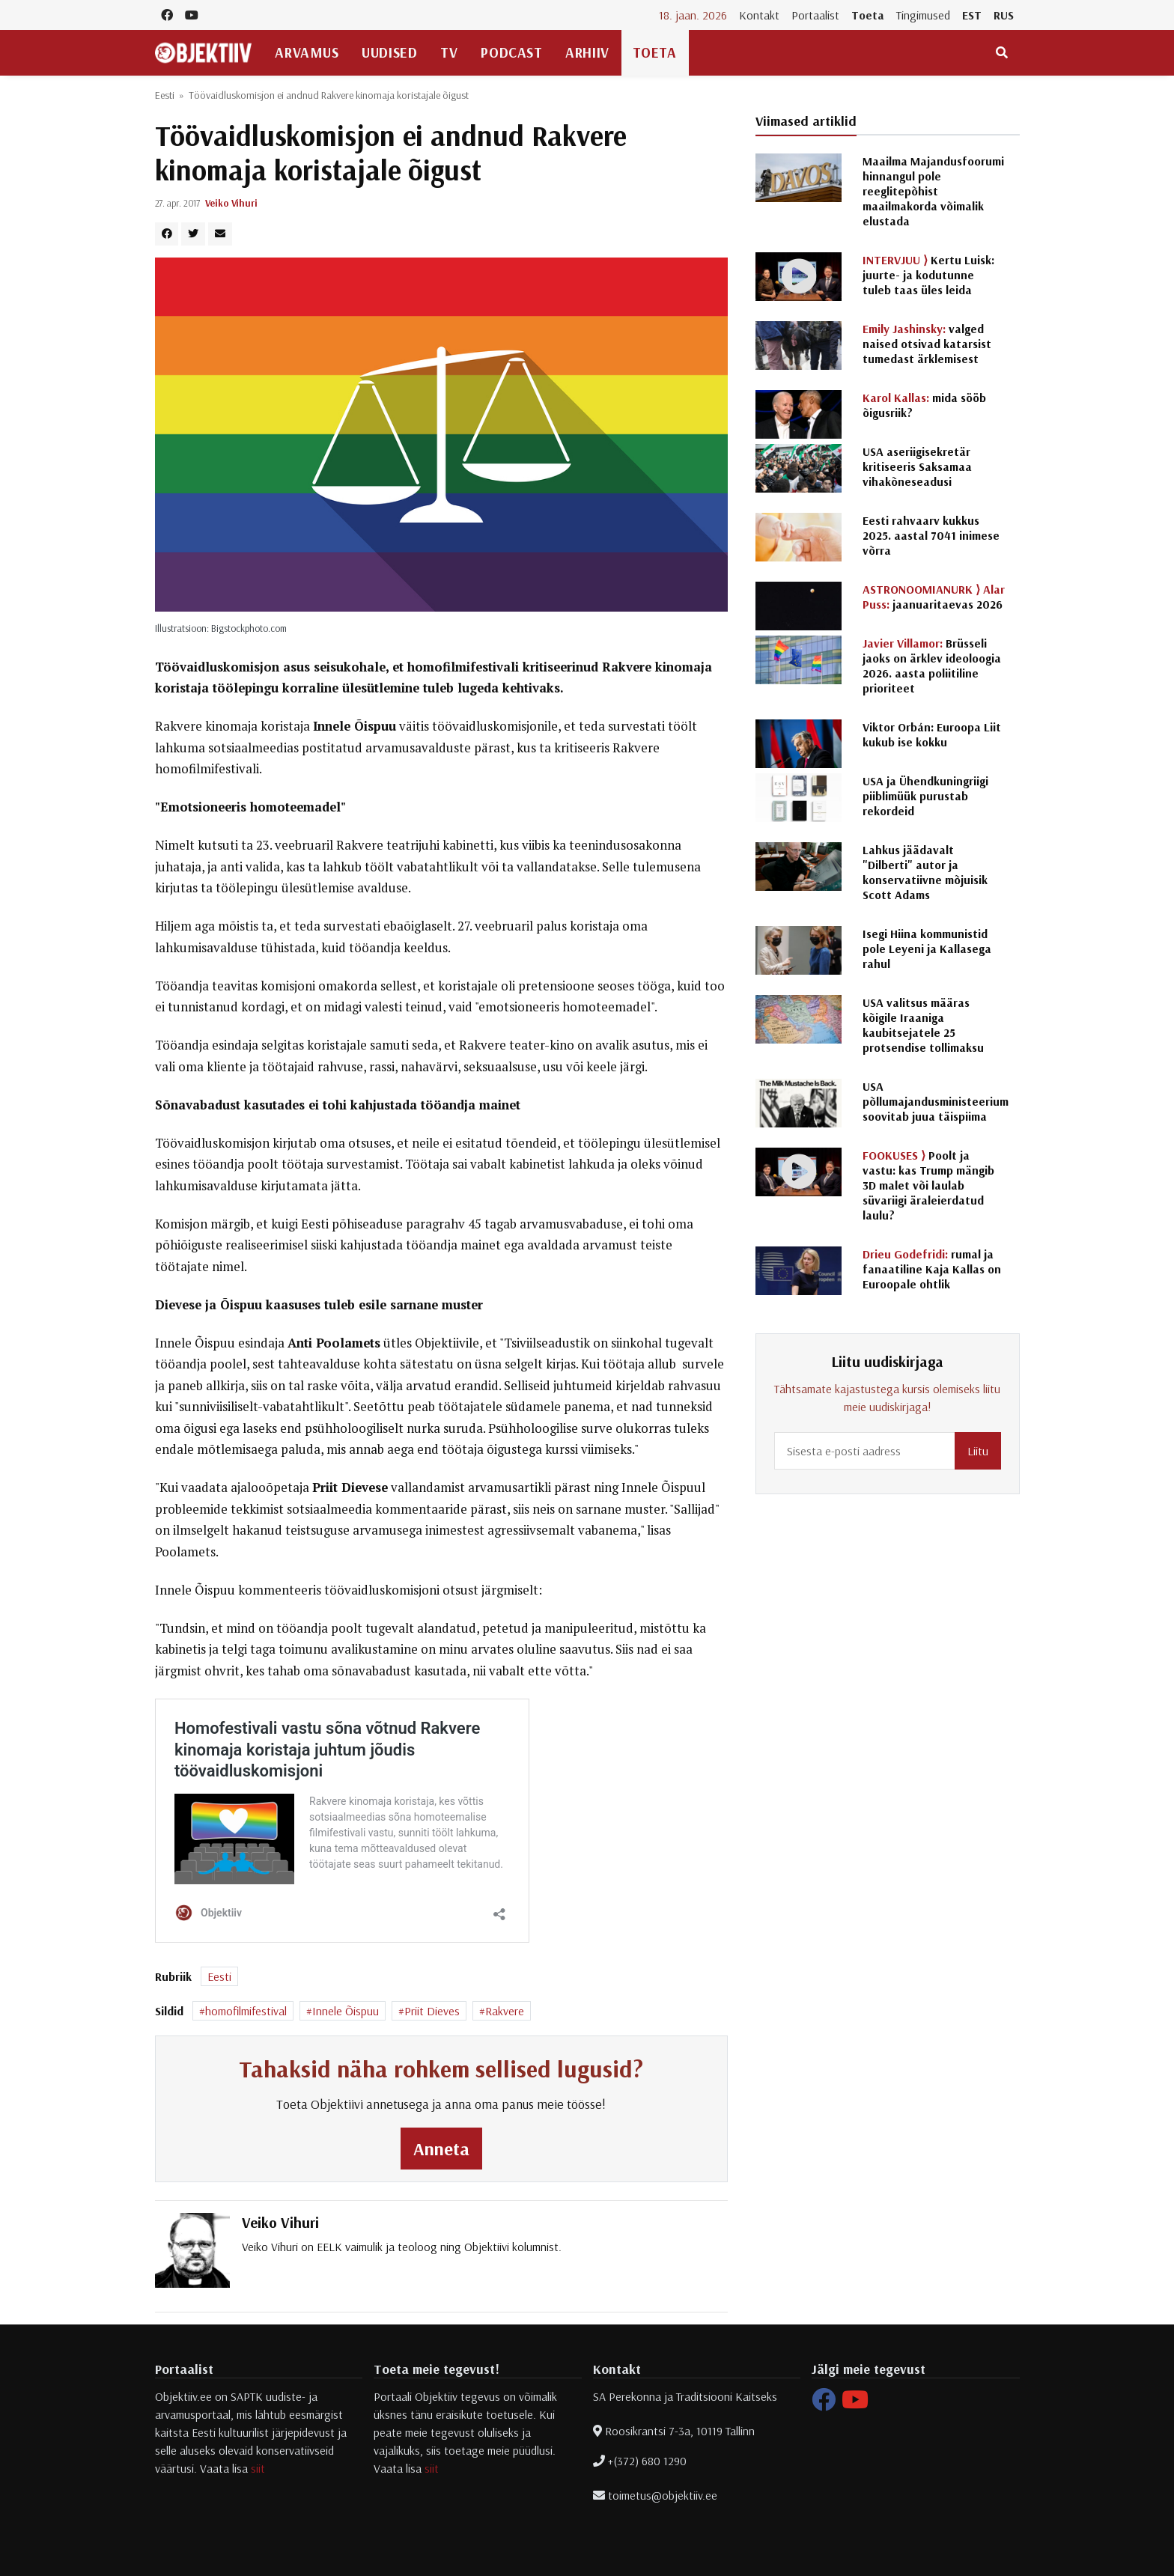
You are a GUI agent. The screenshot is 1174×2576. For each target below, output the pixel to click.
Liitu (977, 1450)
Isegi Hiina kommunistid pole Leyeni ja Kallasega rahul (927, 948)
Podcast (511, 52)
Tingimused (923, 14)
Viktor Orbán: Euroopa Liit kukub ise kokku (932, 734)
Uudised (389, 52)
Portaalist (815, 14)
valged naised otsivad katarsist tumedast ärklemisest (927, 343)
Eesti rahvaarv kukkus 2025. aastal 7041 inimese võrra (931, 535)
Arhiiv (587, 52)
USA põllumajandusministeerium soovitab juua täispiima (936, 1101)
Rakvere (504, 2010)
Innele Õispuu (345, 2010)
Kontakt (759, 14)
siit (258, 2468)
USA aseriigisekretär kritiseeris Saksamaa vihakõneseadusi (917, 466)
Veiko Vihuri (231, 203)
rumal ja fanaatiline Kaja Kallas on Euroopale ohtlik (932, 1268)
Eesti (164, 95)
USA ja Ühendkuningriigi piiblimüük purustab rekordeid (925, 795)
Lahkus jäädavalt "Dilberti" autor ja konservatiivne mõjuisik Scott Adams (925, 872)
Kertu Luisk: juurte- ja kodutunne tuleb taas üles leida (928, 274)
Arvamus (306, 52)
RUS (1004, 14)
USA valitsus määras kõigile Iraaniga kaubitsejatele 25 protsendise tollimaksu (923, 1025)
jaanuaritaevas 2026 (934, 597)
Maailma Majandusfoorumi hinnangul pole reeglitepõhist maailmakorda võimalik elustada (933, 190)
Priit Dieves (432, 2010)
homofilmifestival (246, 2010)
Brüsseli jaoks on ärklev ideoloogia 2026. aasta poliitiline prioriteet (932, 665)
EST (972, 14)
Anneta (441, 2148)
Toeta (867, 14)
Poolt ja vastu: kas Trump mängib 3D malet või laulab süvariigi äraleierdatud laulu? (928, 1185)
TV (448, 52)
